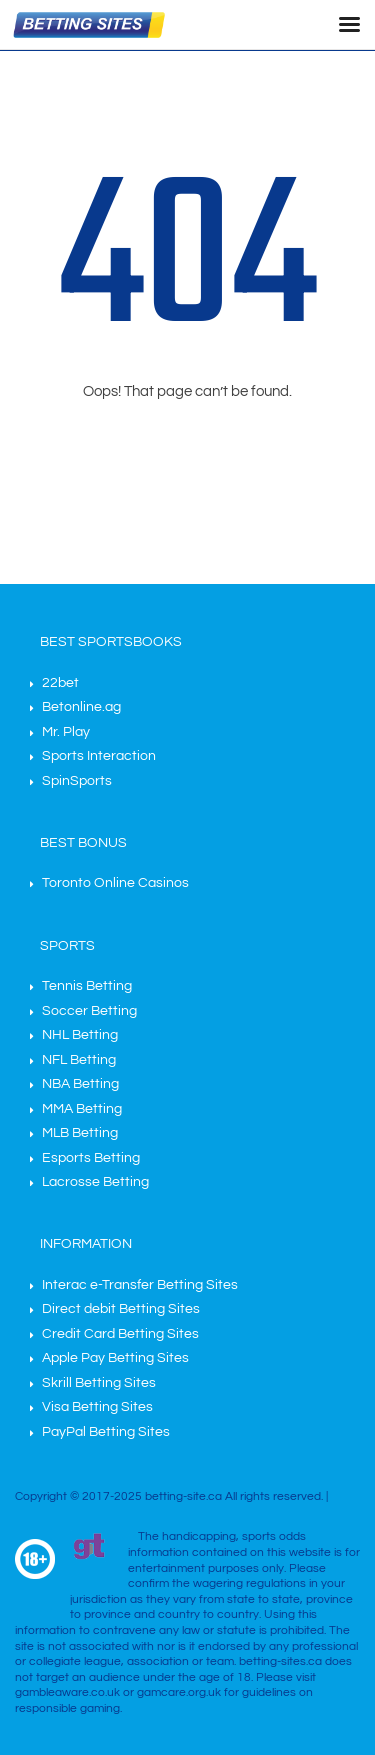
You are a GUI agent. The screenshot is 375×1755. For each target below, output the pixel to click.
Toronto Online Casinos (115, 883)
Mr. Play (66, 732)
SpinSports (77, 781)
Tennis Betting (87, 986)
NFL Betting (79, 1060)
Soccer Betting (89, 1011)
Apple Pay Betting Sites (115, 1358)
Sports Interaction (99, 756)
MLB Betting (80, 1133)
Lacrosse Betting (95, 1182)
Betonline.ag (81, 707)
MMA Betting (82, 1109)
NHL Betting (80, 1035)
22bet (60, 683)
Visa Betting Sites (97, 1407)
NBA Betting (80, 1084)
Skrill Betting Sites (99, 1383)
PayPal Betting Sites (106, 1432)
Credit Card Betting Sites (120, 1334)
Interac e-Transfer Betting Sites (140, 1285)
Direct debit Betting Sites (121, 1309)
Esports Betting (91, 1158)
